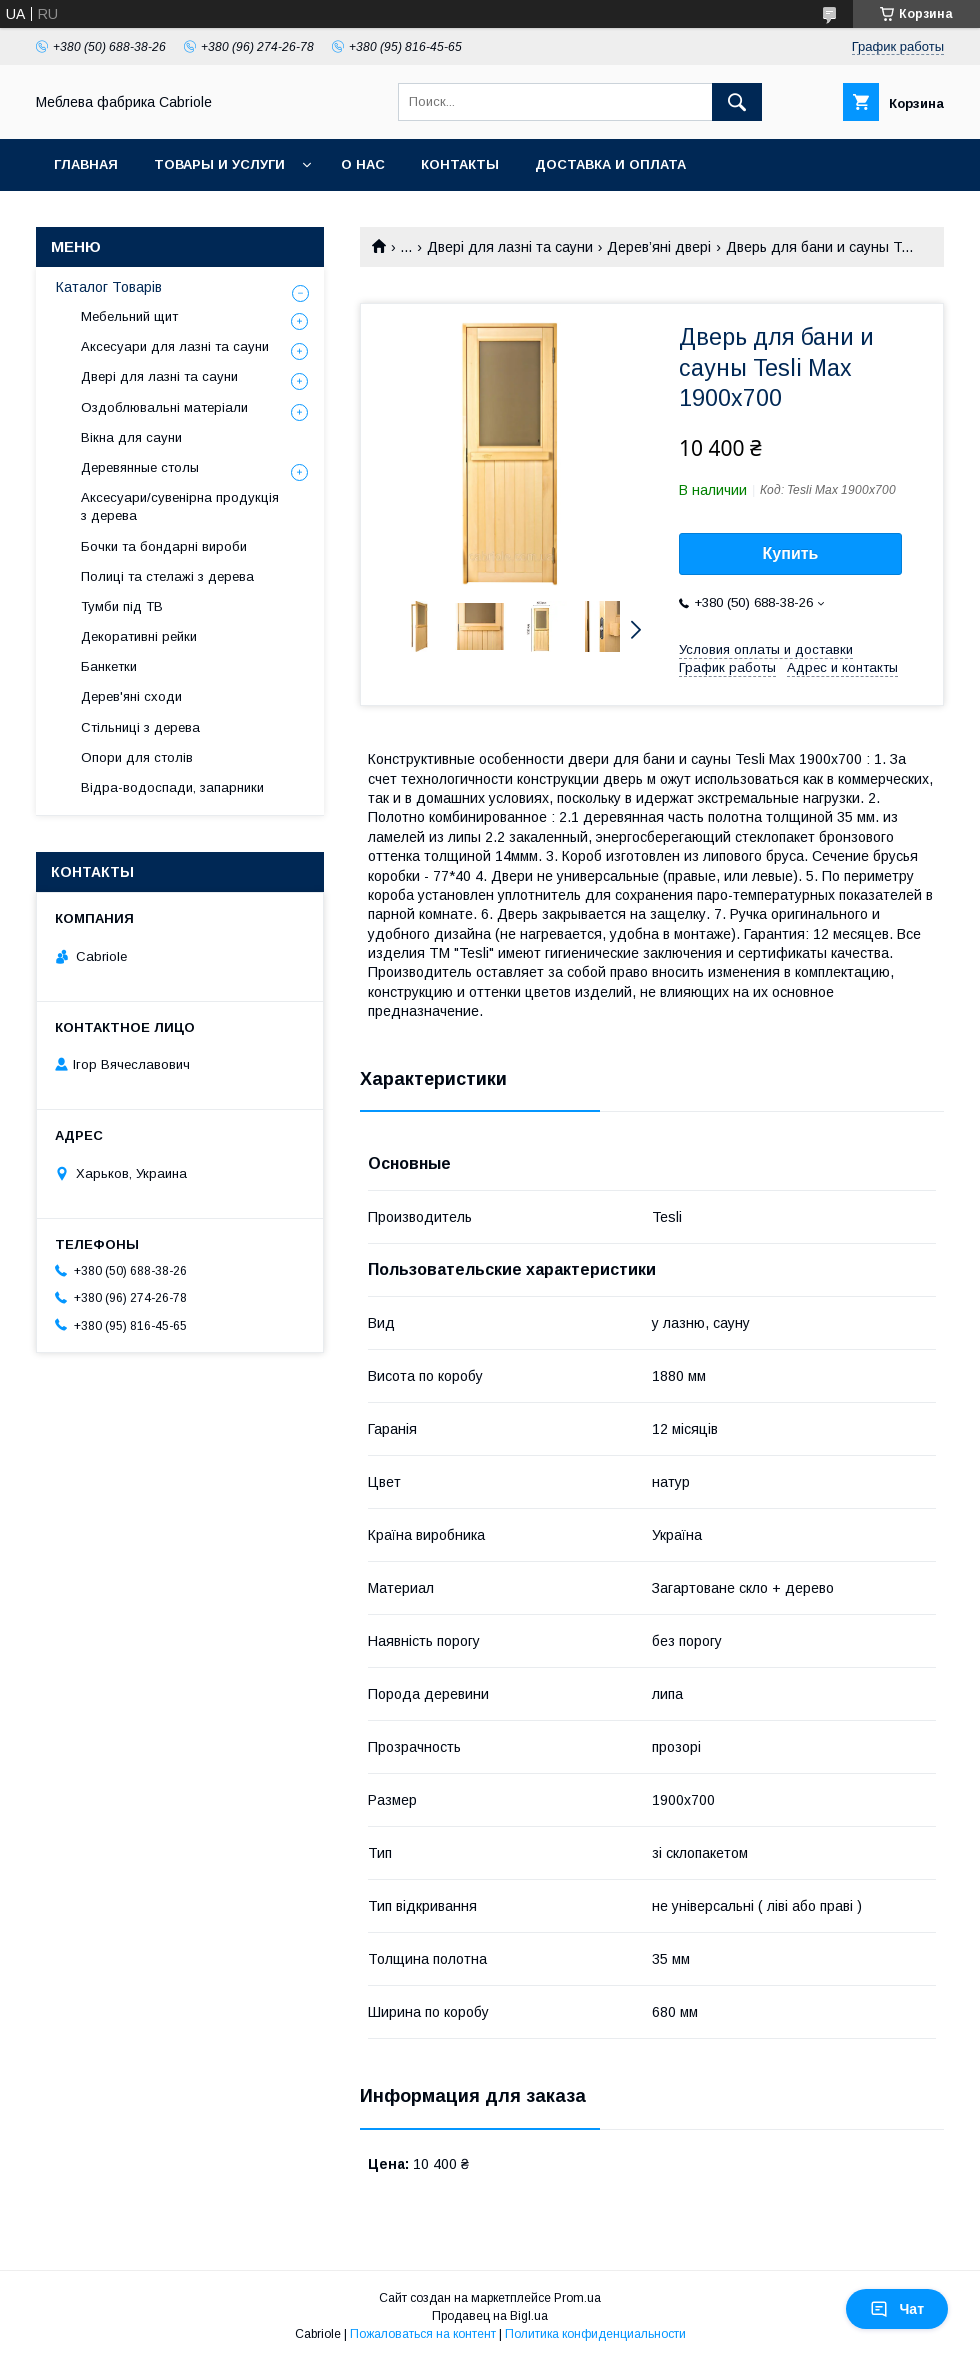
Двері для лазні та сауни (510, 247)
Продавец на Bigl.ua (490, 2316)
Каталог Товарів (109, 287)
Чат (897, 2309)
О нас (363, 164)
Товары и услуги (219, 164)
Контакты (460, 164)
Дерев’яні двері (659, 247)
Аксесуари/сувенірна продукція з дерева (180, 506)
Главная (86, 164)
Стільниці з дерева (140, 727)
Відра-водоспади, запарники (172, 787)
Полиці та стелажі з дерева (167, 576)
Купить (791, 553)
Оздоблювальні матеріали (164, 407)
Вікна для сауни (131, 437)
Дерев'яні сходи (131, 696)
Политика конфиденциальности (595, 2334)
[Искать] (737, 102)
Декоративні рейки (139, 636)
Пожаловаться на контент (423, 2334)
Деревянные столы (140, 467)
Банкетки (109, 666)
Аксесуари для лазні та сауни (175, 346)
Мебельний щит (129, 316)
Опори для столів (137, 757)
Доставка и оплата (610, 164)
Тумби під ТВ (122, 606)
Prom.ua (577, 2298)
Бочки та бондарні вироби (164, 546)
